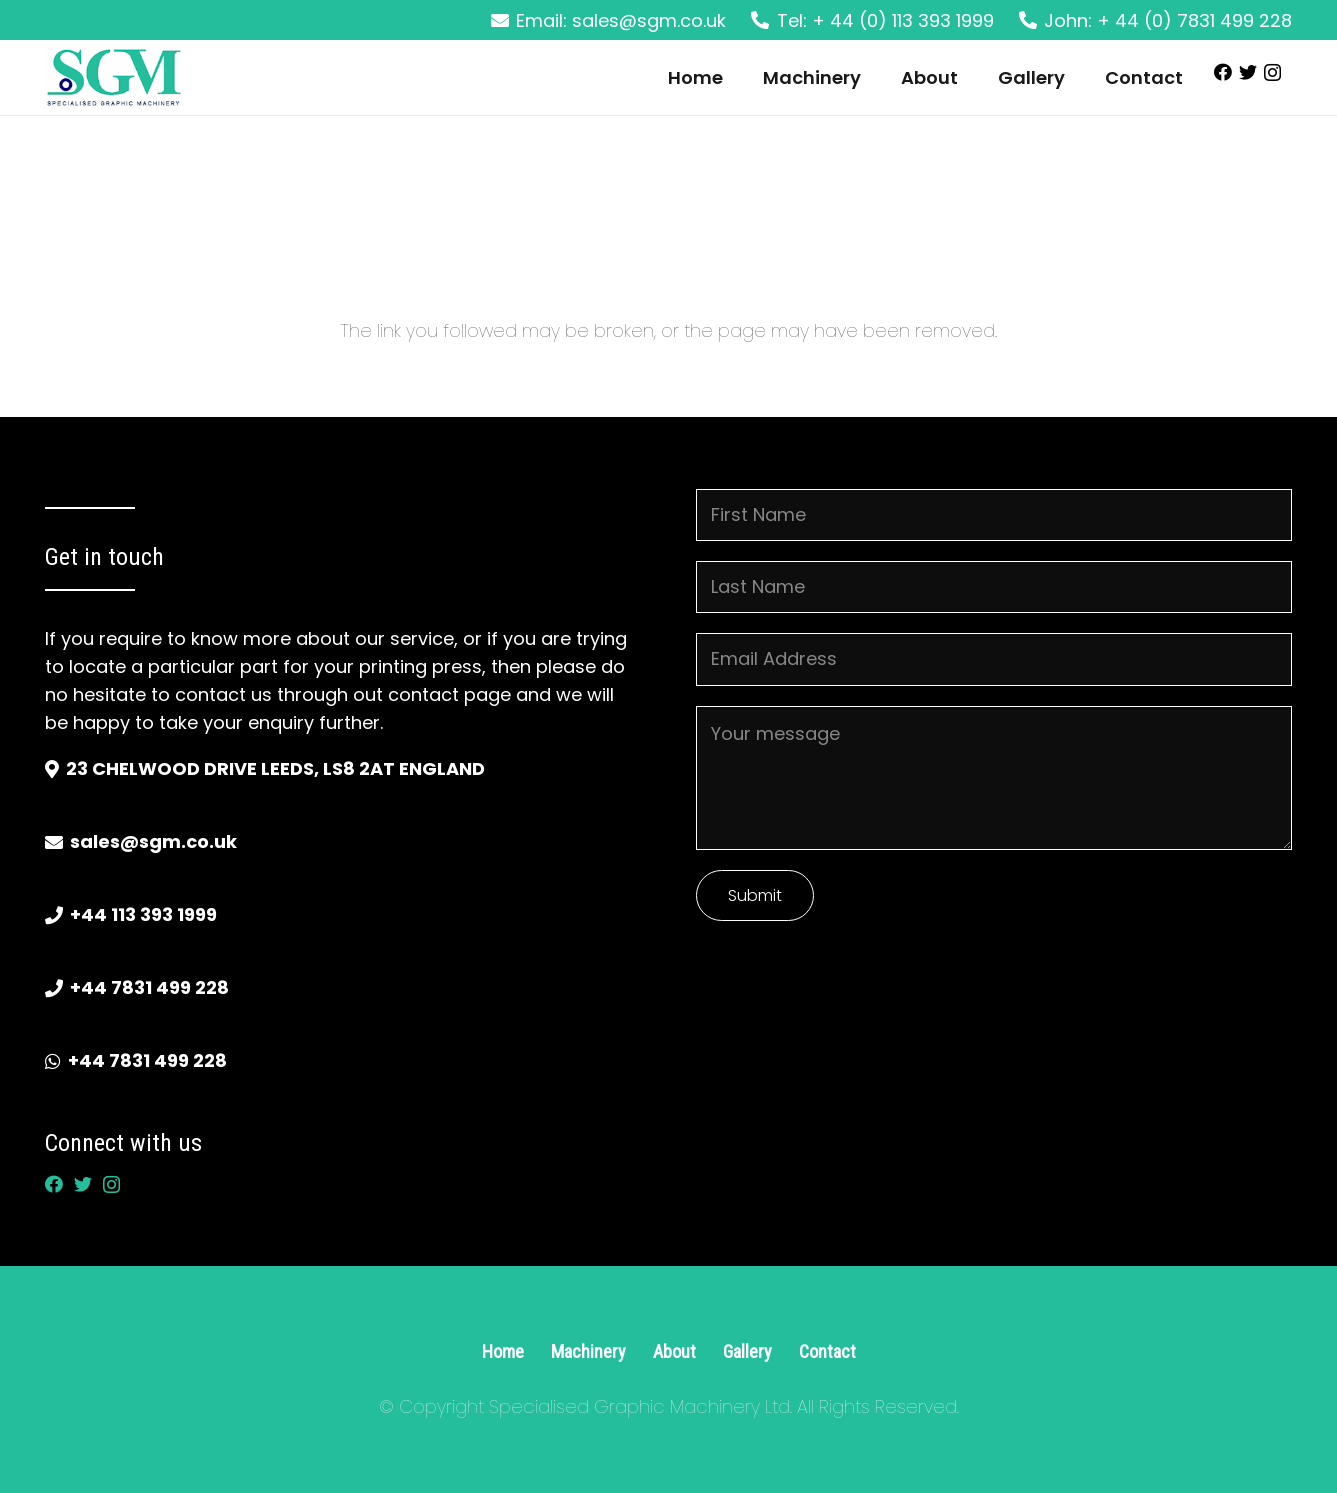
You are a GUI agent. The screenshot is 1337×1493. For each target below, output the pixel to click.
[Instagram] (1272, 73)
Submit (755, 895)
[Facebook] (1223, 72)
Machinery (588, 1351)
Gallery (747, 1351)
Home (503, 1351)
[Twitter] (1248, 72)
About (674, 1351)
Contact (827, 1351)
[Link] (114, 78)
